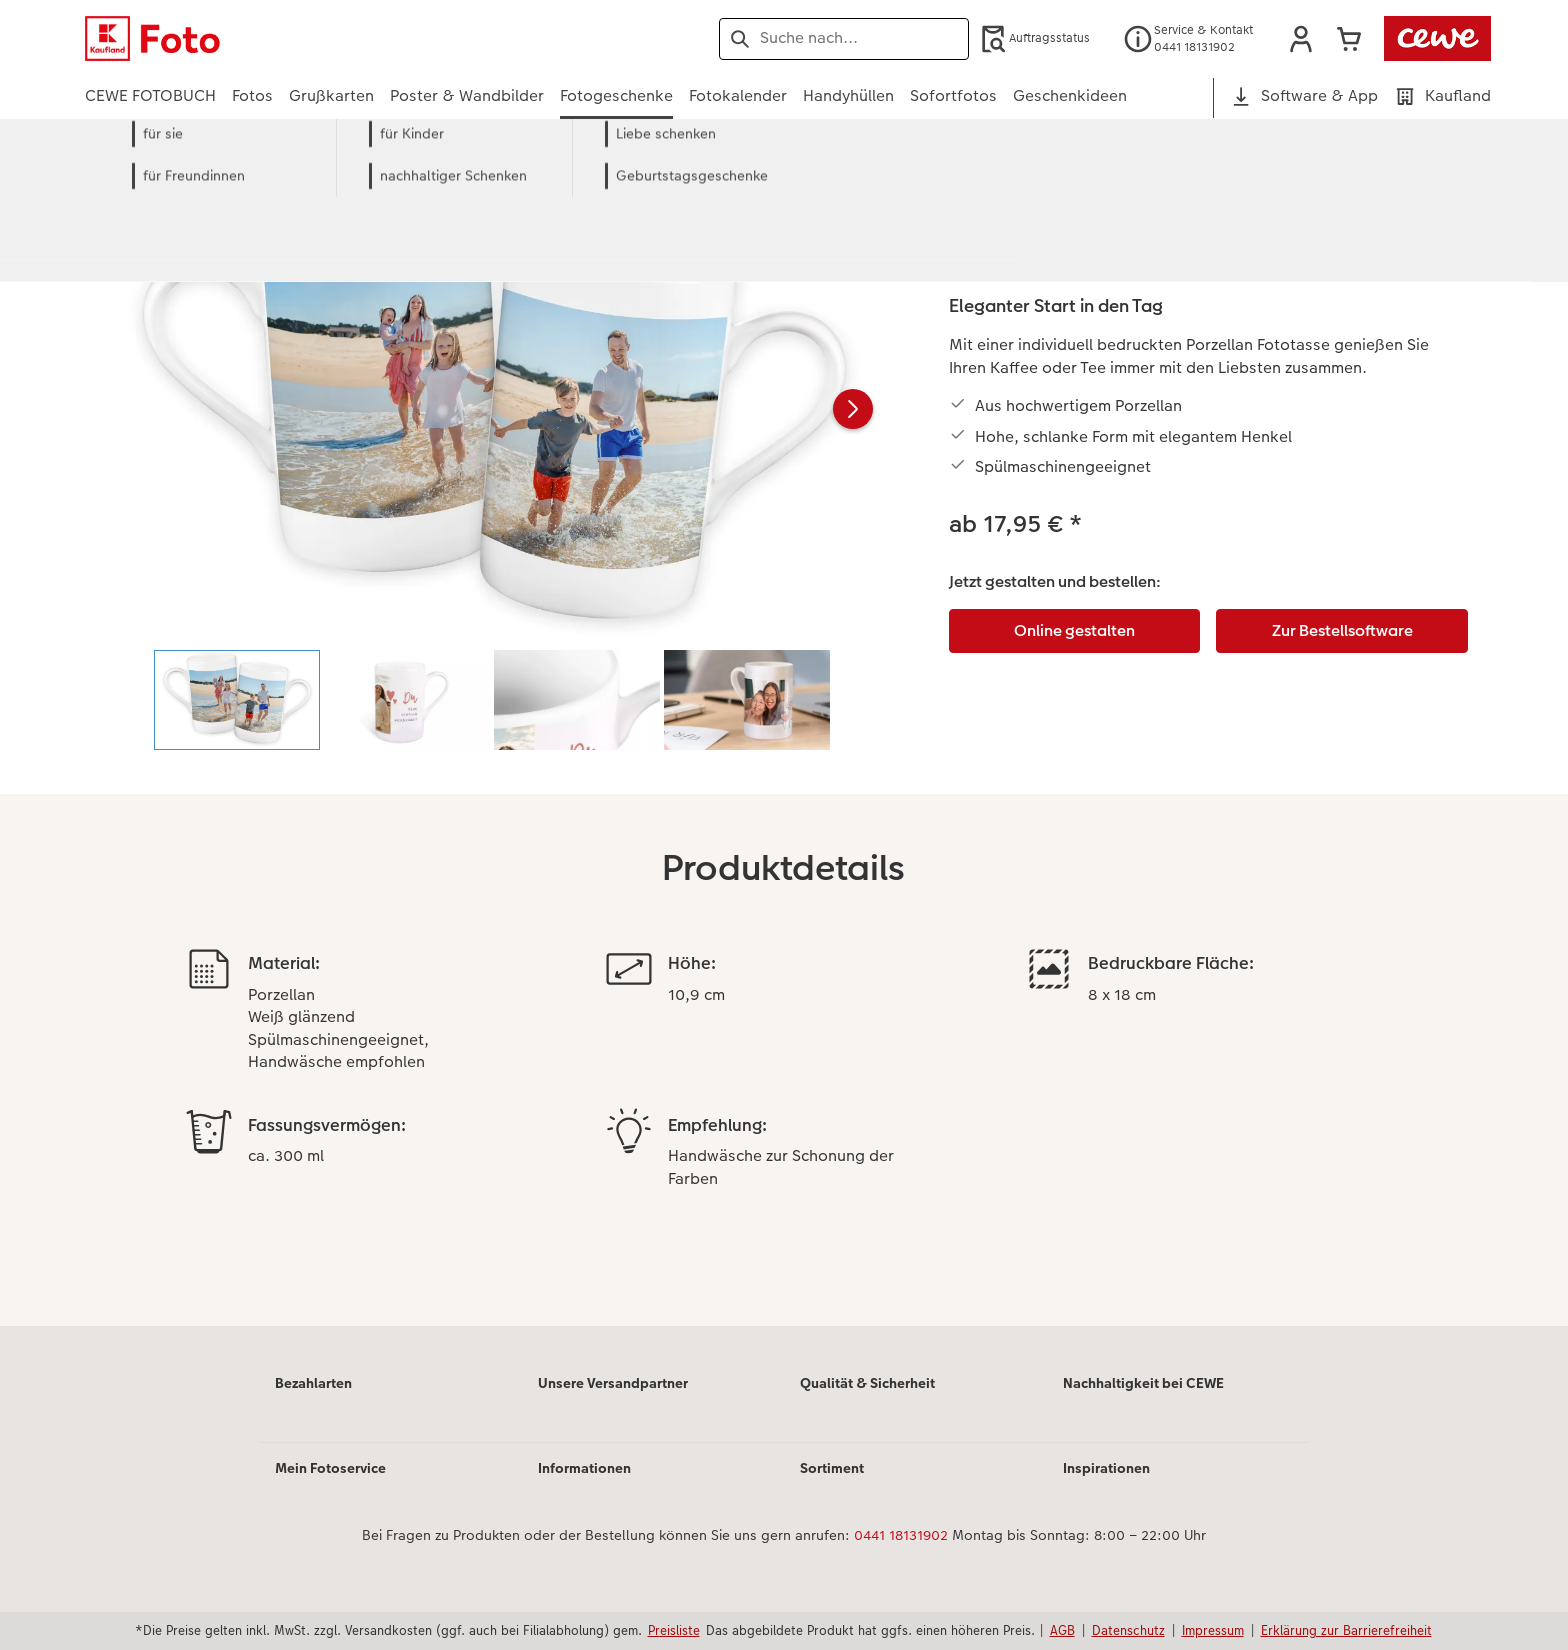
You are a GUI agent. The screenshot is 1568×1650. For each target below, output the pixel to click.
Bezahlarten (313, 1383)
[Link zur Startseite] (281, 38)
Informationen (584, 1468)
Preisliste (674, 1630)
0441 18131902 (901, 1535)
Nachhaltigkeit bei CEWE (1143, 1383)
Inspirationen (1106, 1468)
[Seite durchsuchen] (844, 38)
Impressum (1213, 1630)
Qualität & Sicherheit (867, 1383)
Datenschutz (1128, 1630)
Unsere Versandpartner (613, 1383)
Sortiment (832, 1468)
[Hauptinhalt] (784, 749)
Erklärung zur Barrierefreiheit (1346, 1630)
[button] (1301, 39)
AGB (1062, 1630)
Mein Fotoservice (330, 1468)
